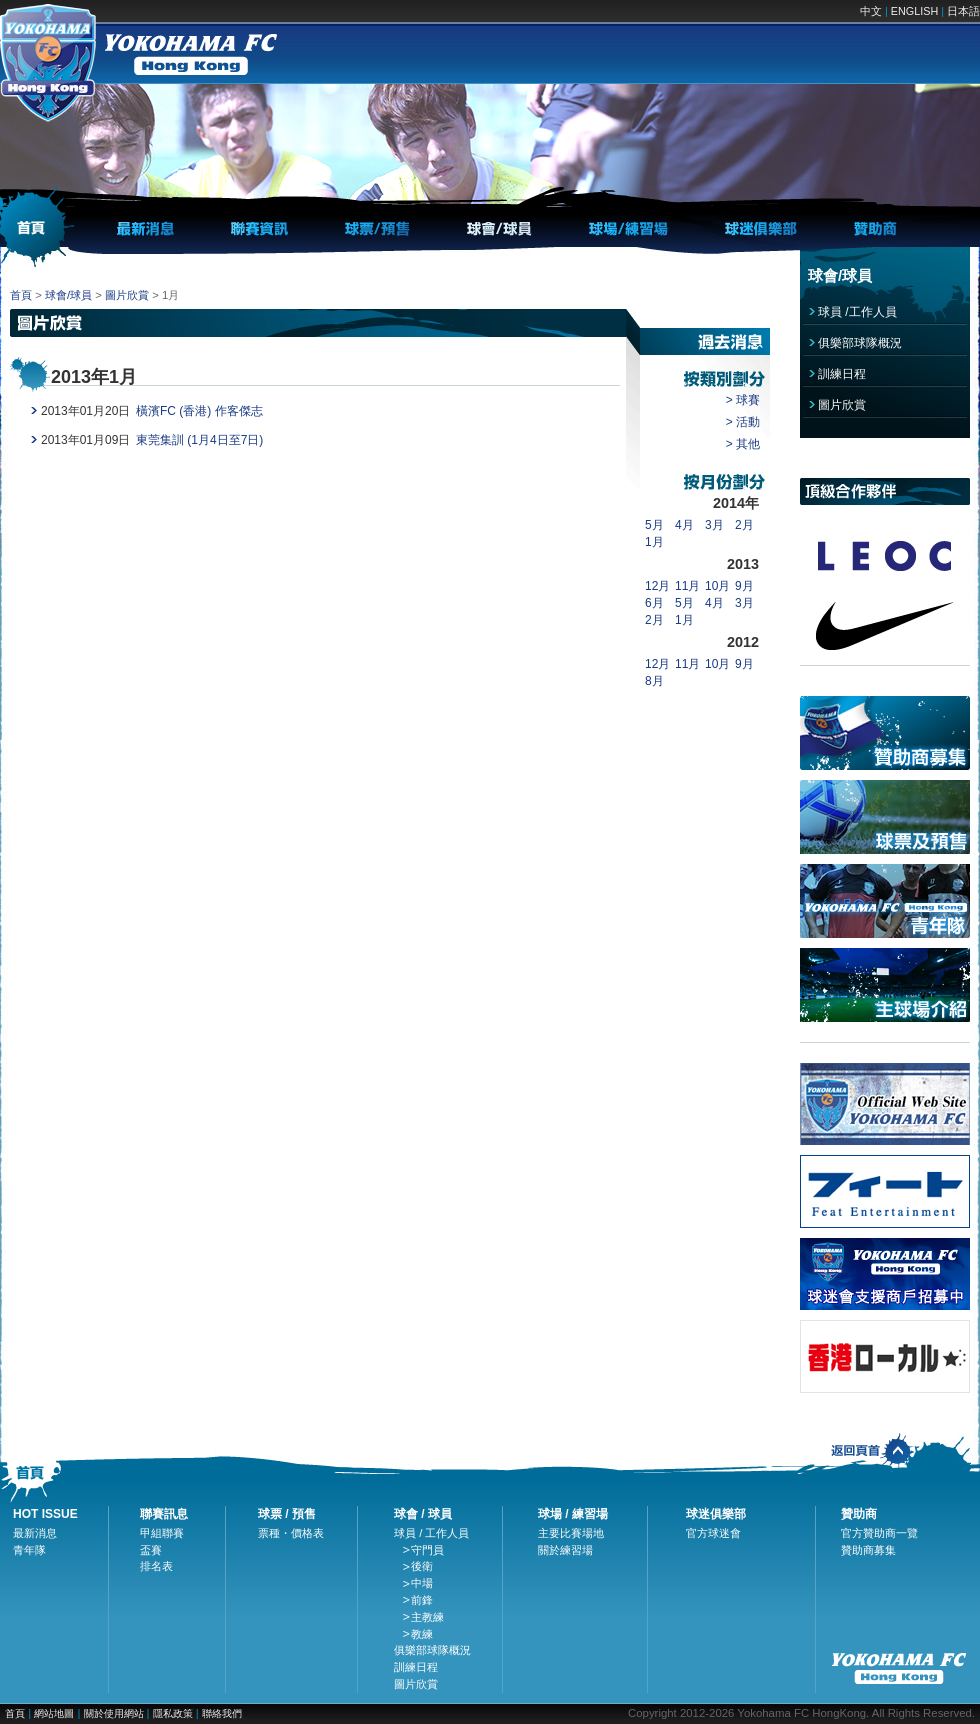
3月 (714, 525)
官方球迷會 (713, 1533)
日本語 (963, 11)
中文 (871, 11)
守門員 (427, 1550)
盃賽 (151, 1550)
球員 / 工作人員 (432, 1533)
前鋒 (422, 1600)
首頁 (21, 295)
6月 (654, 603)
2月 (744, 525)
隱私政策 (173, 1713)
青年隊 (29, 1550)
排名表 (156, 1566)
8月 (654, 681)
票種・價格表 (291, 1533)
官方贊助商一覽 (879, 1533)
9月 (744, 586)
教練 (422, 1634)
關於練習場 (565, 1550)
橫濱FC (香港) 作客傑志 (199, 411)
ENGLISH (914, 11)
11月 (687, 586)
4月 (684, 525)
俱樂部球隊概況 (860, 343)
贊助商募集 (868, 1550)
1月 (654, 542)
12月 (657, 586)
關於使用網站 (115, 1713)
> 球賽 (743, 400)
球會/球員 (68, 295)
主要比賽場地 (571, 1533)
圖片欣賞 (127, 295)
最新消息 (35, 1533)
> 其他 (743, 444)
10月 (717, 586)
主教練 (427, 1617)
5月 (654, 525)
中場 (422, 1583)
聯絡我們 (222, 1713)
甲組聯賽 (162, 1533)
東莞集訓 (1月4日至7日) (199, 440)
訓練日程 (842, 374)
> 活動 (743, 422)
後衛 (422, 1566)
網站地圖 (54, 1713)
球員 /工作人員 (857, 312)
